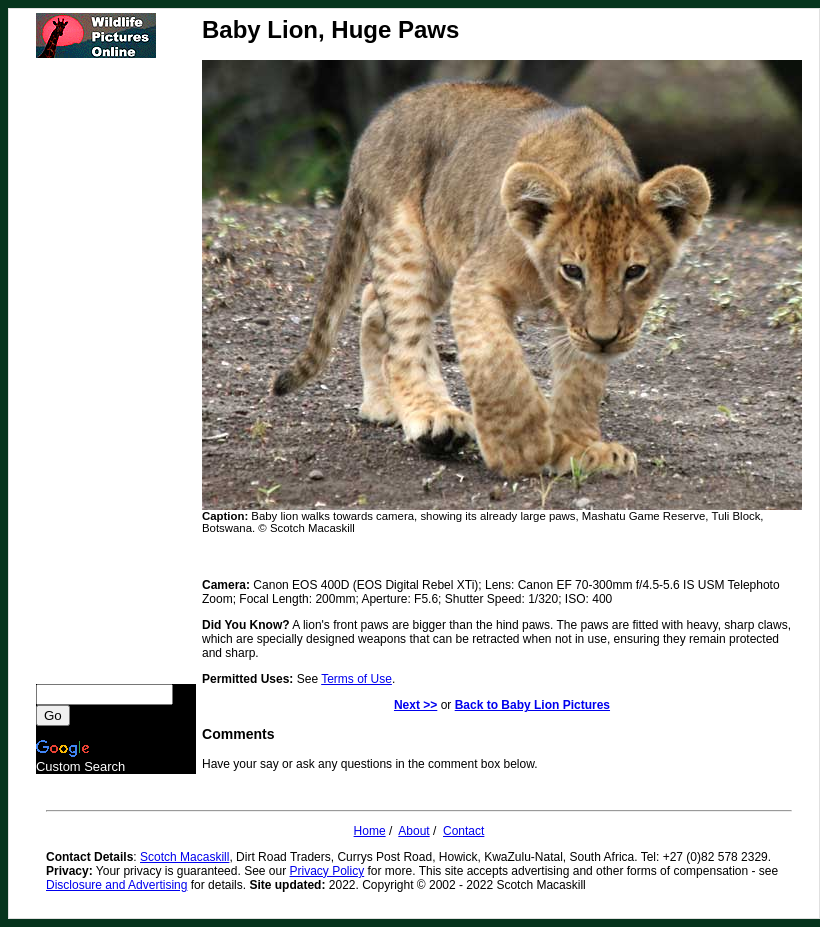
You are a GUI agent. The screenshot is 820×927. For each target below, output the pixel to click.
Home (370, 831)
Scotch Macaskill (184, 857)
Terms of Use (356, 679)
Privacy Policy (327, 871)
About (413, 831)
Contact (463, 831)
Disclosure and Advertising (116, 885)
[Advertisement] (116, 371)
